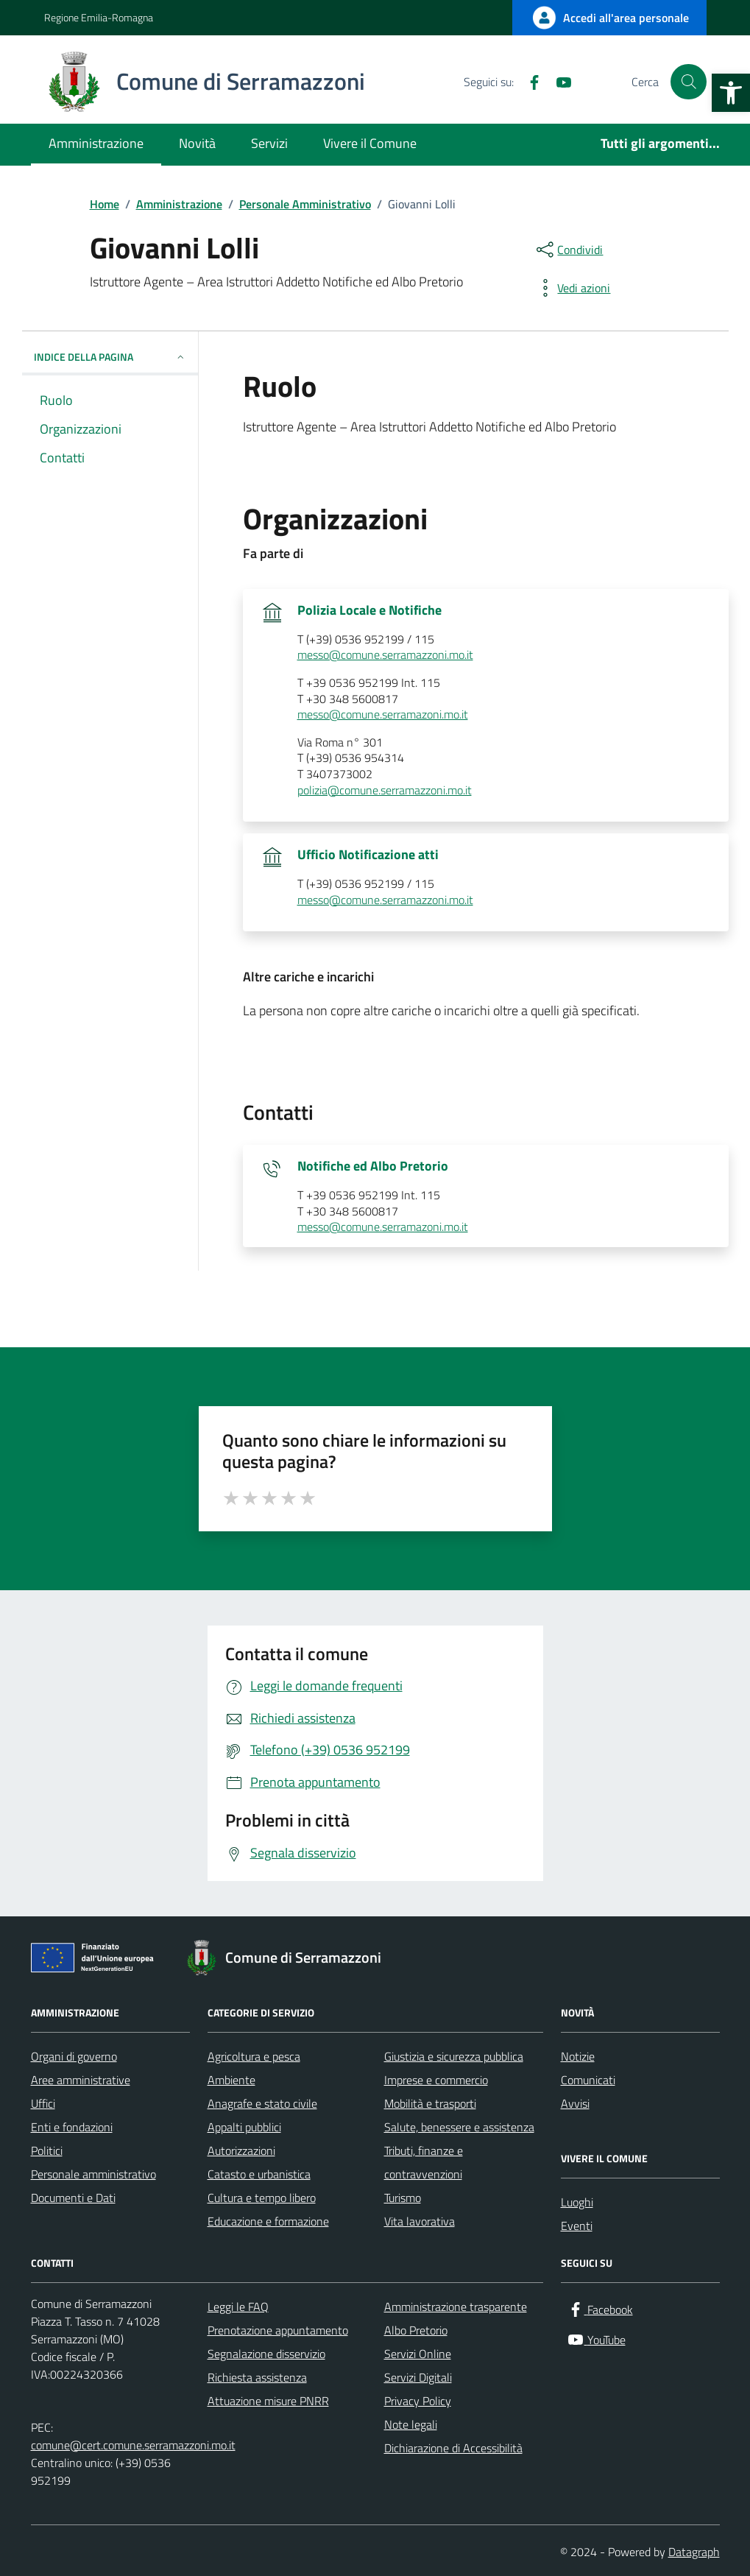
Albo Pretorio (415, 2330)
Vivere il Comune (370, 143)
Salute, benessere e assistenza (459, 2127)
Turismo (402, 2197)
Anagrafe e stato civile (262, 2103)
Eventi (576, 2225)
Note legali (410, 2424)
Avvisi (575, 2103)
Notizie (578, 2056)
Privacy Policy (417, 2401)
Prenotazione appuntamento (278, 2330)
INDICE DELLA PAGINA (110, 356)
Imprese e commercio (436, 2080)
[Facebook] (528, 81)
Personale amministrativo (93, 2174)
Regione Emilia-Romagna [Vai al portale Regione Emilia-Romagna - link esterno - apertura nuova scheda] (98, 17)
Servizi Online (417, 2353)
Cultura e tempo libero (262, 2197)
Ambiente (231, 2080)
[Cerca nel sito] (688, 81)
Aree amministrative (80, 2080)
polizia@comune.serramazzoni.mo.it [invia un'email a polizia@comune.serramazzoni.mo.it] (384, 791)
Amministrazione (96, 143)
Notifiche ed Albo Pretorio (372, 1166)
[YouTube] (558, 81)
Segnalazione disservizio (266, 2353)
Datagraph (694, 2552)
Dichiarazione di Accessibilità (453, 2448)
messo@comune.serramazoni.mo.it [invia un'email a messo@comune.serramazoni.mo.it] (382, 715)
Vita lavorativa (419, 2221)
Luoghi (577, 2202)
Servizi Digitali (418, 2377)
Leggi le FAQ (238, 2306)
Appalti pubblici (244, 2127)
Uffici (43, 2103)
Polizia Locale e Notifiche (369, 610)
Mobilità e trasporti (430, 2103)
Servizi (269, 143)
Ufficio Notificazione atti (368, 854)
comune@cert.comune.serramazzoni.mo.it (133, 2445)
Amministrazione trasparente (455, 2306)
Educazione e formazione (268, 2221)
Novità (197, 143)
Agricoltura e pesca (254, 2056)
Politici (47, 2150)
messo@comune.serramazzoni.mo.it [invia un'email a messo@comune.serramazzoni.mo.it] (385, 655)
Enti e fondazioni (72, 2127)
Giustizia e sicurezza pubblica (453, 2056)
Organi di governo (74, 2056)
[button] (731, 93)
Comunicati (588, 2080)
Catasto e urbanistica (259, 2174)
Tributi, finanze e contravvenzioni (423, 2162)
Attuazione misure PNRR (268, 2401)
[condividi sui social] (568, 249)
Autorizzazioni (241, 2150)
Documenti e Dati (73, 2197)
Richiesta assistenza (257, 2377)
